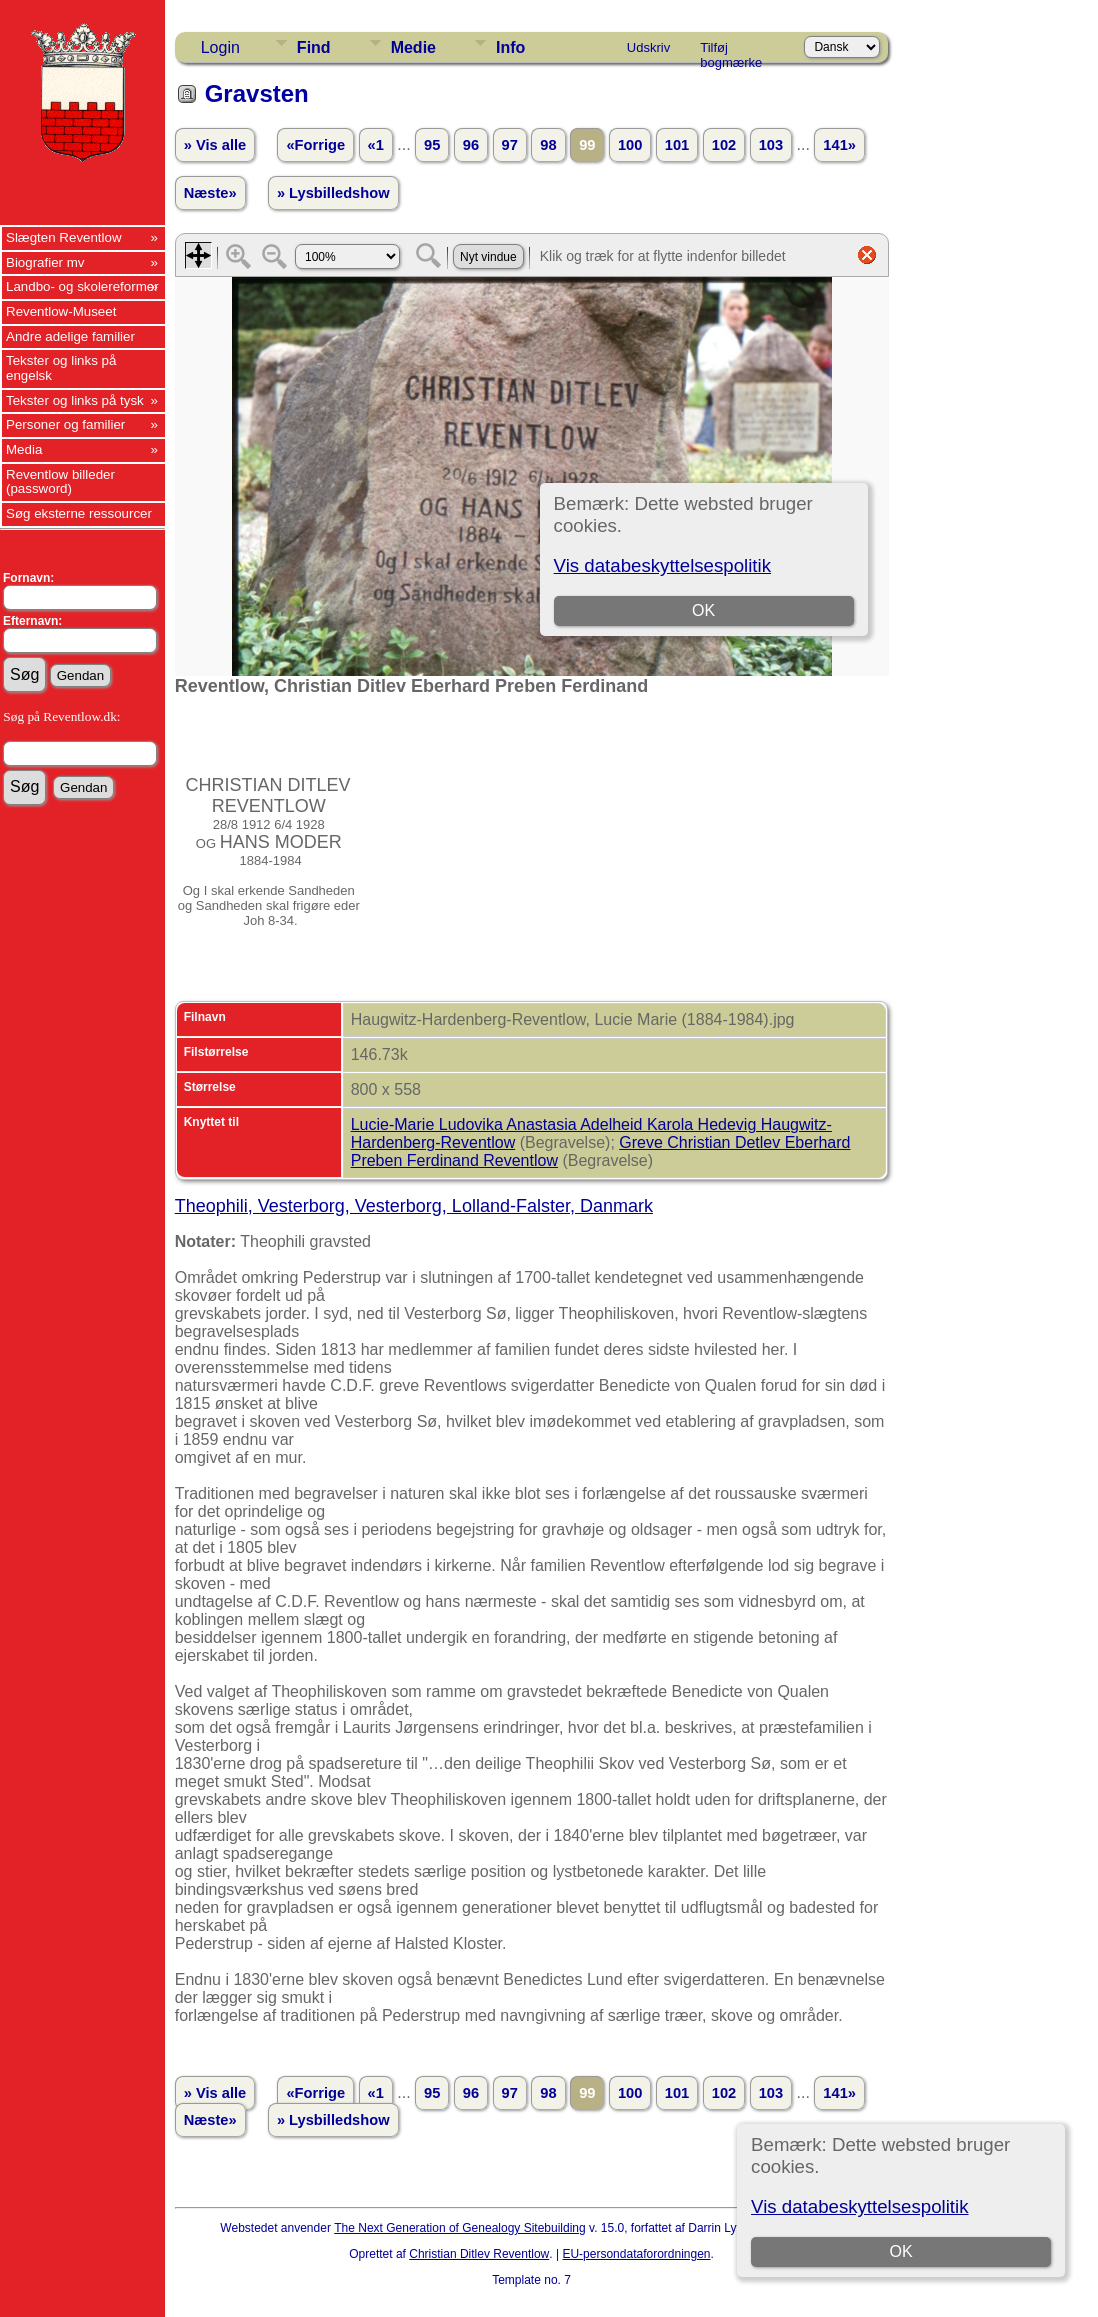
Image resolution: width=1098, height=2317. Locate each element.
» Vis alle (215, 145)
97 (510, 145)
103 (771, 145)
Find (314, 47)
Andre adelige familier (70, 336)
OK (901, 2251)
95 (432, 145)
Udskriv (648, 47)
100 (630, 145)
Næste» (210, 193)
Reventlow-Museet (61, 311)
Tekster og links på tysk (75, 400)
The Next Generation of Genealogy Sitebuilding (460, 2228)
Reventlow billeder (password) (60, 482)
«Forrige (315, 145)
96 (471, 145)
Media (24, 449)
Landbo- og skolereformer (82, 286)
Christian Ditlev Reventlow (479, 2254)
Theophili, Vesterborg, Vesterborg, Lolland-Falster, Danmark (414, 1206)
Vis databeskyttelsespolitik (859, 2206)
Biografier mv (45, 262)
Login (220, 47)
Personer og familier (65, 424)
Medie (413, 47)
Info (510, 47)
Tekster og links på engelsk (61, 368)
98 (548, 145)
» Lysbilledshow (333, 193)
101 (677, 145)
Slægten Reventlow (64, 237)
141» (839, 145)
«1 (376, 145)
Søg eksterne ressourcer (79, 513)
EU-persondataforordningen (636, 2254)
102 (724, 145)
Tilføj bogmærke (731, 51)
